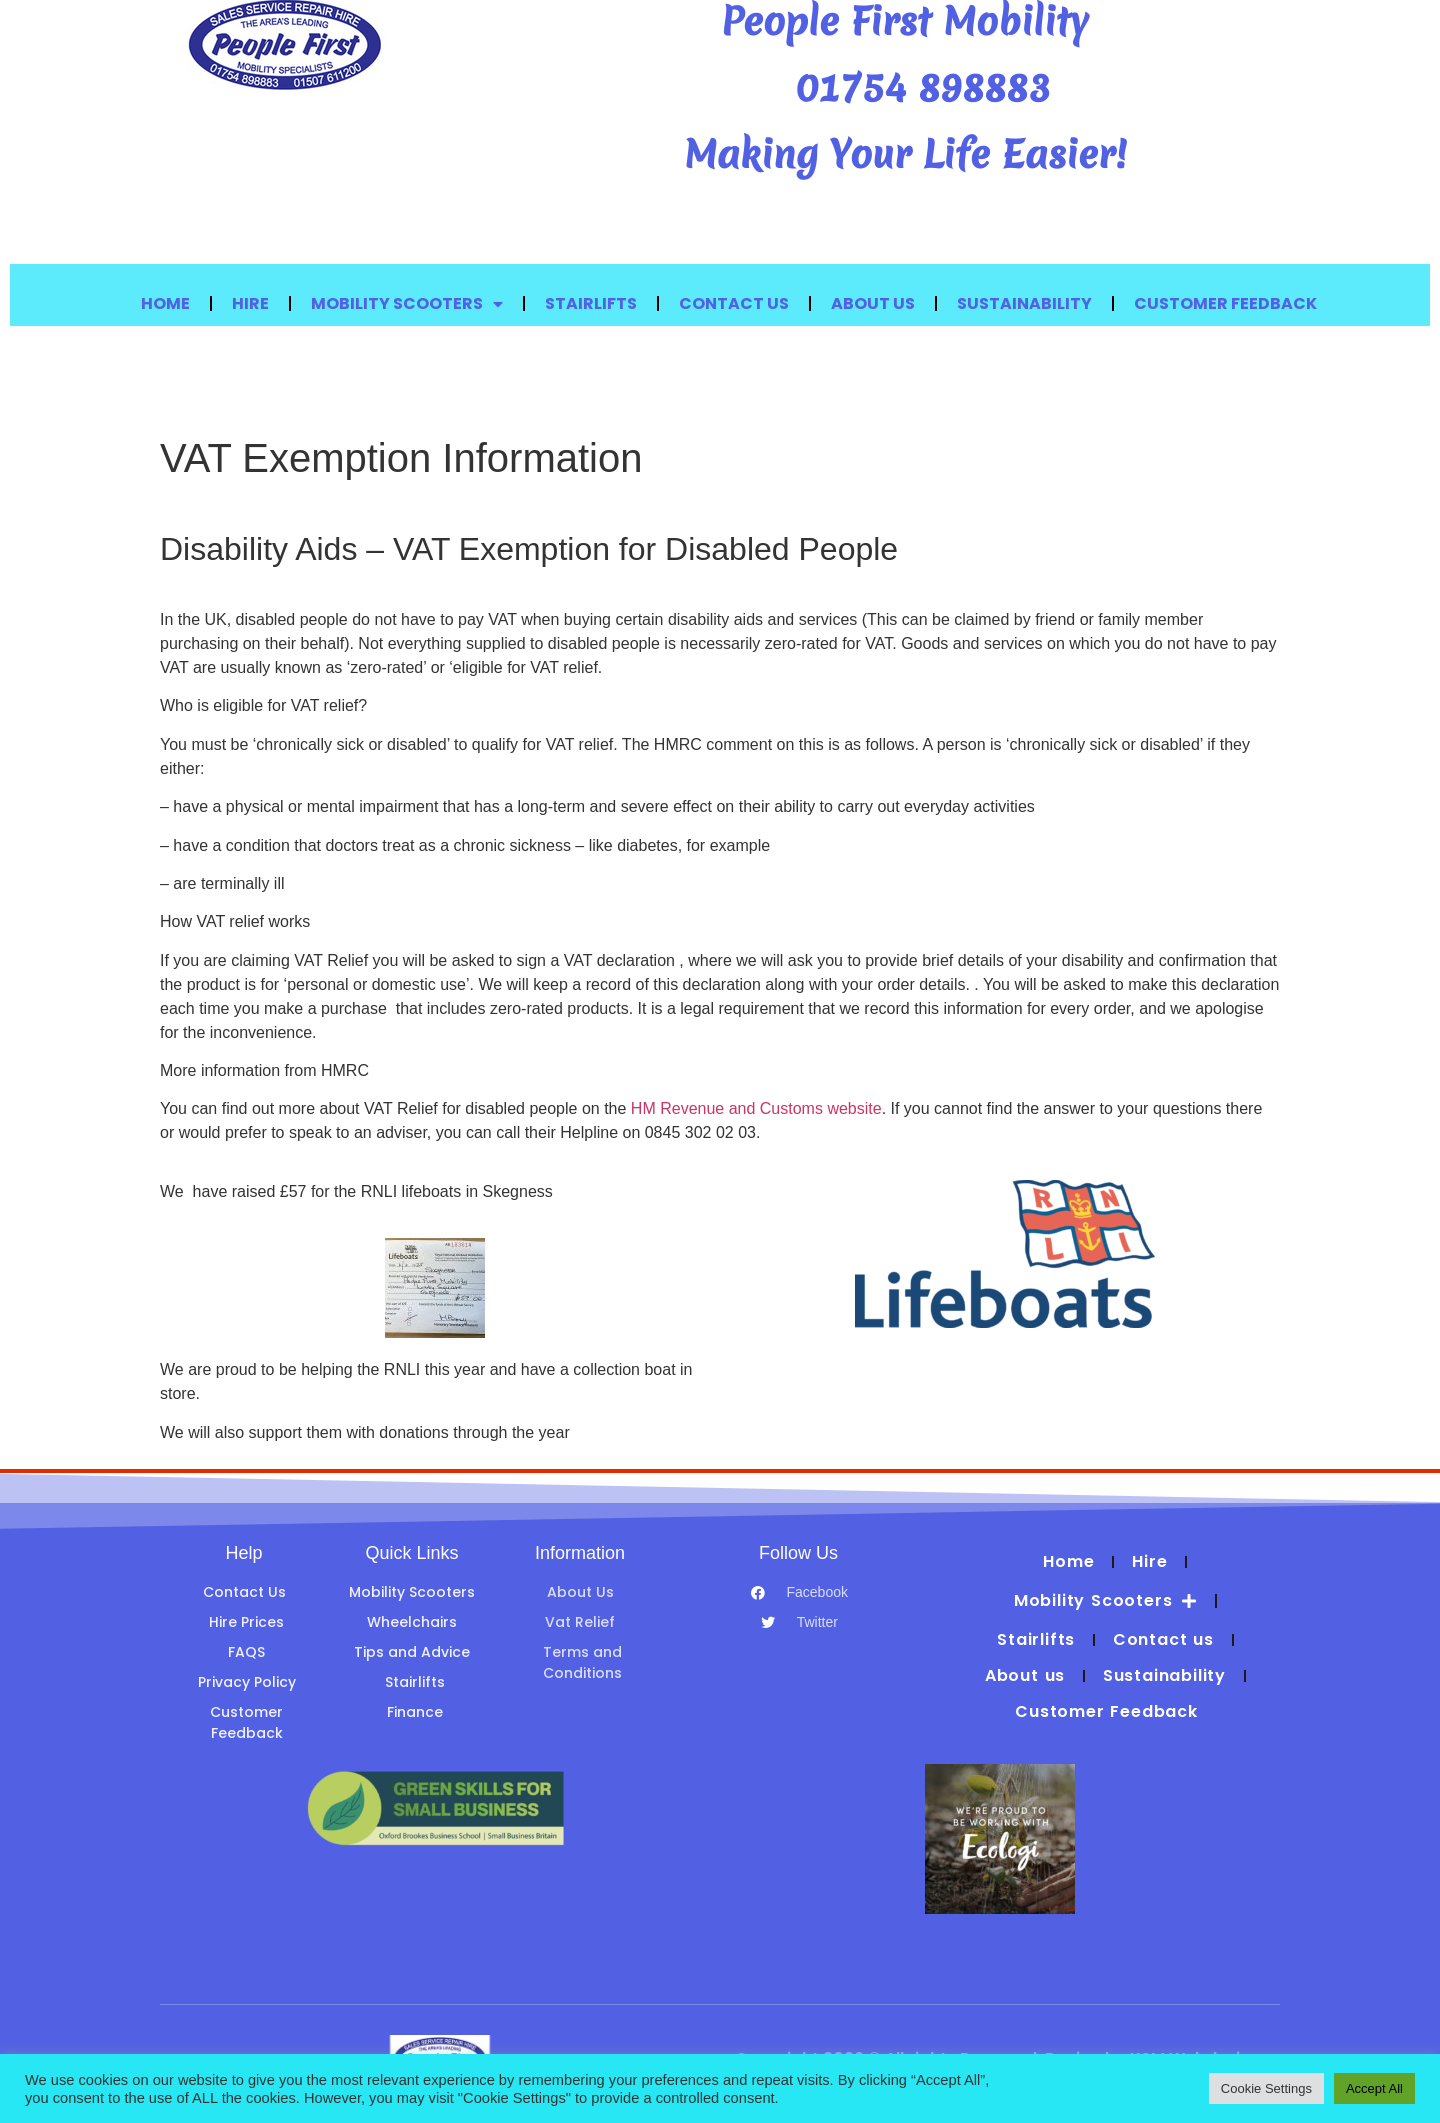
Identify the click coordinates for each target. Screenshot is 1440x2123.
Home (165, 303)
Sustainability (1024, 303)
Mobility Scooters (407, 304)
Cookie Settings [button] (1266, 2088)
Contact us (734, 303)
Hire (250, 303)
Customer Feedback (1225, 303)
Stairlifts (591, 303)
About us (873, 303)
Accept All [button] (1374, 2088)
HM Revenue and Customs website (756, 1108)
